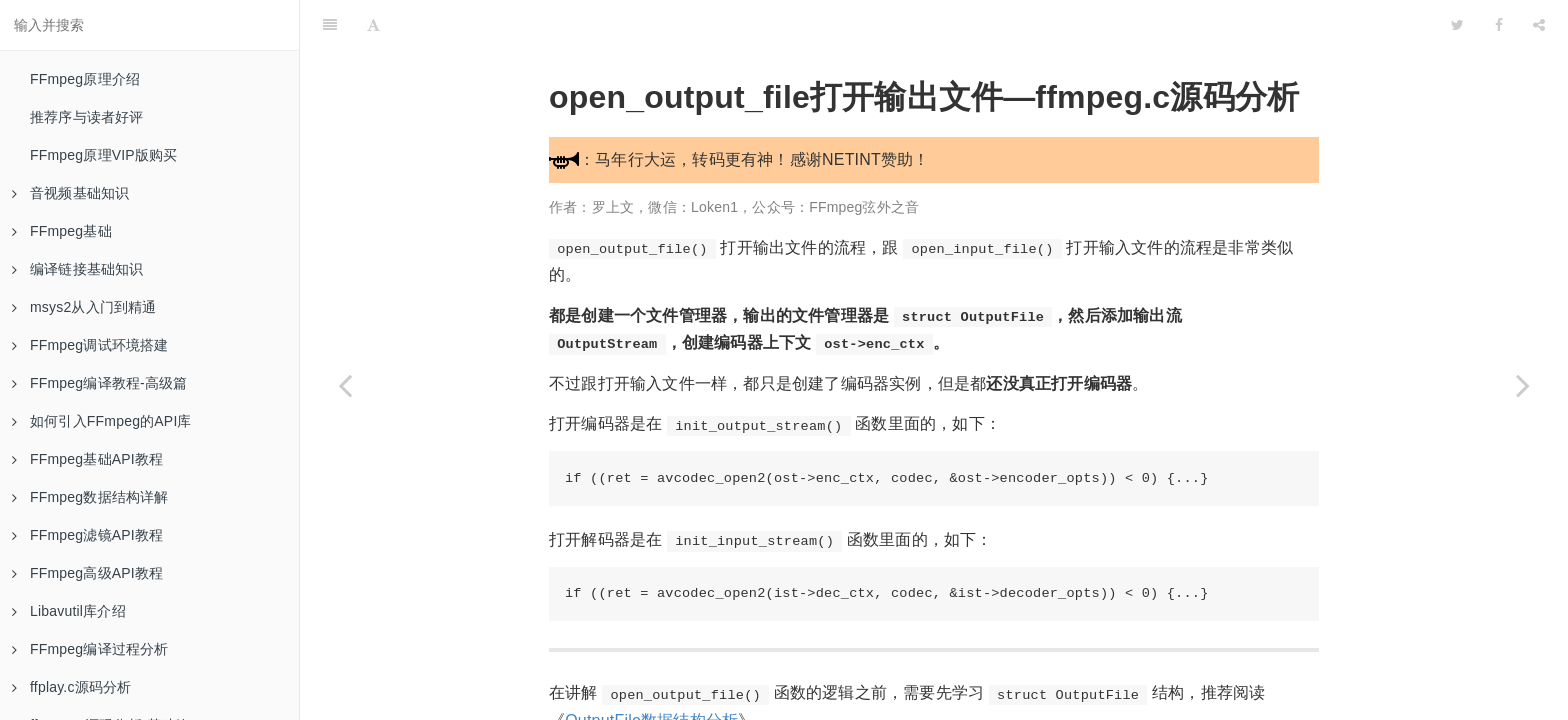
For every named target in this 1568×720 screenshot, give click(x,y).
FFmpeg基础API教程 (87, 459)
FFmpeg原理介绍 (85, 79)
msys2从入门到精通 (84, 307)
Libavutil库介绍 (69, 611)
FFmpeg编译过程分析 (90, 649)
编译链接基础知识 (78, 269)
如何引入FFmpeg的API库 (102, 421)
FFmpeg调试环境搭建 (90, 345)
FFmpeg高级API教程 (87, 573)
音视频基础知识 (70, 193)
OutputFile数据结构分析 (651, 670)
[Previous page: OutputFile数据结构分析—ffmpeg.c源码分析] (345, 385)
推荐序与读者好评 (87, 117)
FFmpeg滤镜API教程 (87, 535)
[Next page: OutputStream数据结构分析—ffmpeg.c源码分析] (1523, 385)
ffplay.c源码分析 (71, 687)
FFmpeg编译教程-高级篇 (100, 383)
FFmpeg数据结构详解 (90, 497)
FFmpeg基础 (62, 231)
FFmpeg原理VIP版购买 (104, 155)
